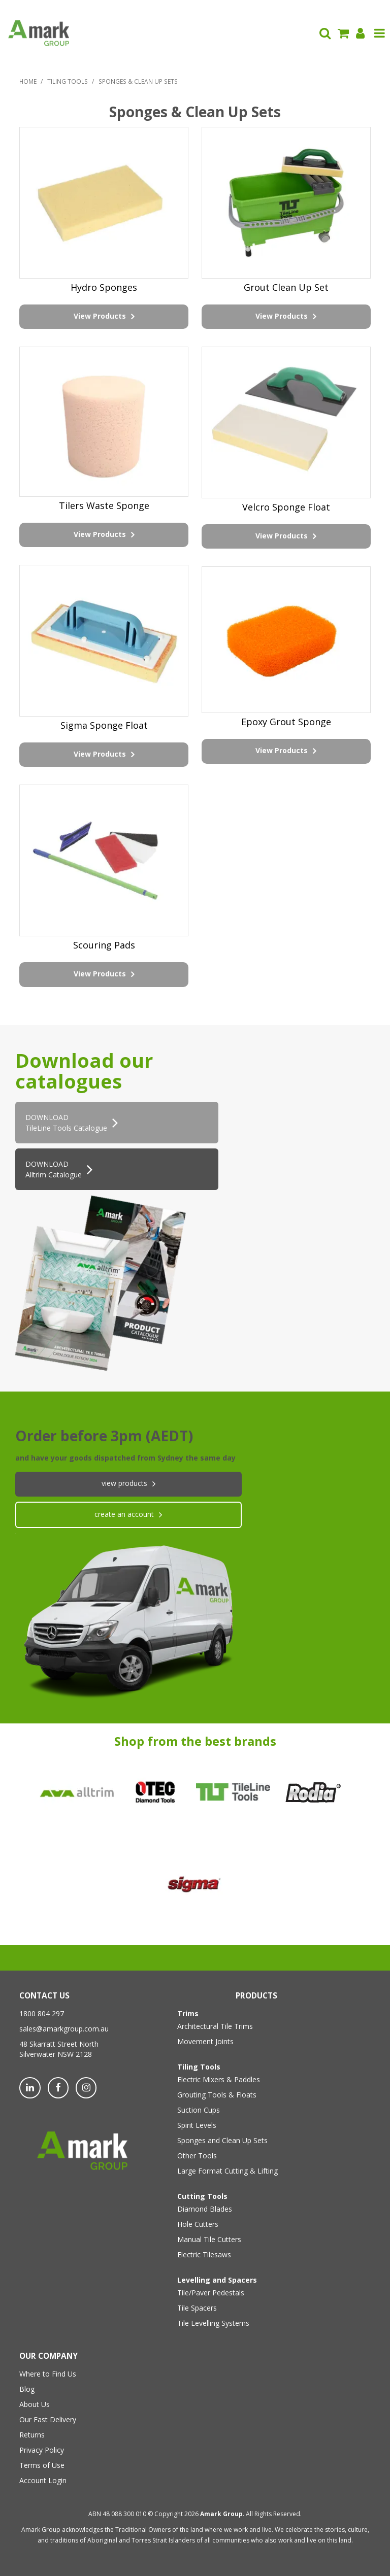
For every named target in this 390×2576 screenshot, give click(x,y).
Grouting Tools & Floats (216, 2094)
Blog (27, 2389)
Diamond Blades (204, 2209)
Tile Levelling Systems (213, 2323)
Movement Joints (205, 2041)
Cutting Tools (202, 2196)
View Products (100, 316)
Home (28, 81)
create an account (124, 1513)
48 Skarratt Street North (59, 2044)
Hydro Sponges (104, 287)
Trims (188, 2013)
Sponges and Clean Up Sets (222, 2140)
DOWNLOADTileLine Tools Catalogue (66, 1122)
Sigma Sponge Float (104, 725)
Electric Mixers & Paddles (218, 2079)
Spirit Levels (196, 2125)
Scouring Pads (104, 945)
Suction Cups (198, 2110)
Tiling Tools (67, 81)
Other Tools (197, 2155)
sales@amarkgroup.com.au (64, 2028)
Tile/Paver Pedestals (210, 2292)
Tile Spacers (197, 2308)
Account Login (43, 2480)
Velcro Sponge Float (286, 507)
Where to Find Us (47, 2374)
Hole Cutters (197, 2224)
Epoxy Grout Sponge (286, 722)
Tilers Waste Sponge (104, 505)
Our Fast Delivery (47, 2419)
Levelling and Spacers (217, 2280)
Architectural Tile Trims (215, 2026)
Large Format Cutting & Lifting (227, 2171)
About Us (34, 2404)
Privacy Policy (41, 2450)
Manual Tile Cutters (209, 2239)
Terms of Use (41, 2465)
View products (124, 1483)
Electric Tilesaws (204, 2254)
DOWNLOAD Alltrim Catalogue (53, 1169)
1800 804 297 (41, 2013)
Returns (32, 2434)
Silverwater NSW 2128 (55, 2054)
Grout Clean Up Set (286, 287)
